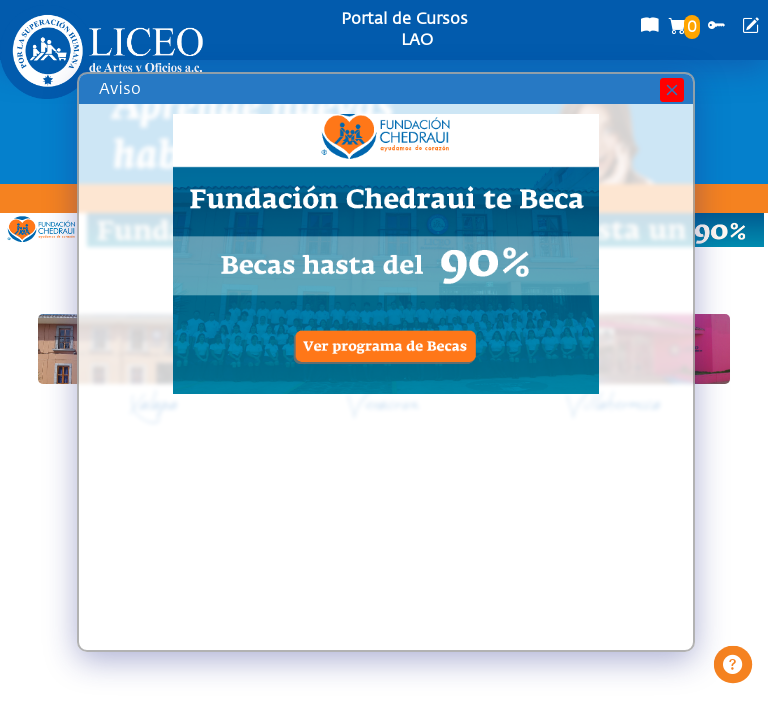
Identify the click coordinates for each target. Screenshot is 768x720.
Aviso (120, 89)
